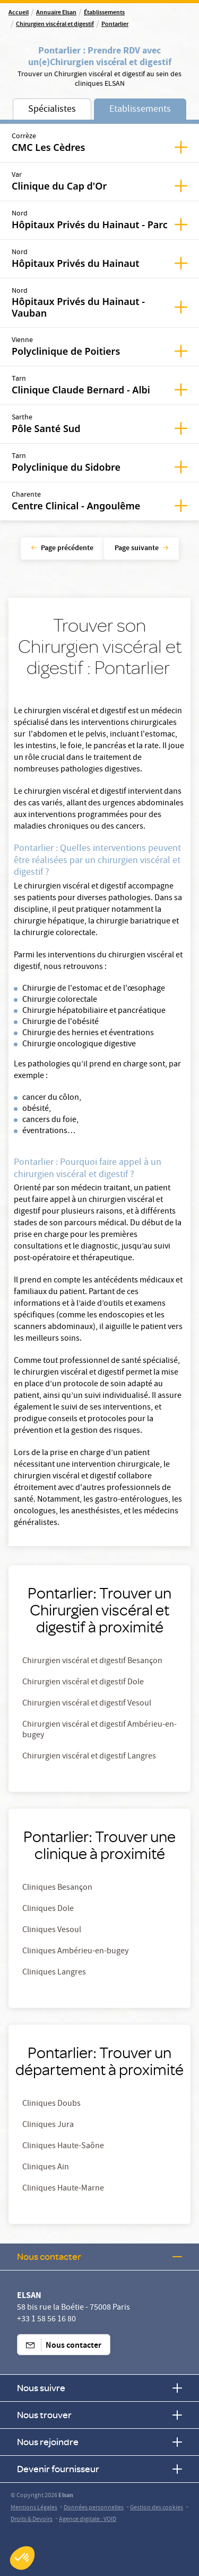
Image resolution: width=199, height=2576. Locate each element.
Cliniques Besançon (57, 1888)
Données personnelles (94, 2508)
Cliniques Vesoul (51, 1930)
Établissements (104, 13)
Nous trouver (99, 2415)
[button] (22, 2558)
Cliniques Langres (54, 1973)
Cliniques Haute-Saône (63, 2146)
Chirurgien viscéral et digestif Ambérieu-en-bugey (99, 1730)
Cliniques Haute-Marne (63, 2189)
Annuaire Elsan (56, 13)
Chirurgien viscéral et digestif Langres (89, 1757)
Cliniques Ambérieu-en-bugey (75, 1951)
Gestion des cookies (156, 2508)
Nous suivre (99, 2388)
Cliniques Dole (48, 1909)
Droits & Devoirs (32, 2520)
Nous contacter (99, 2256)
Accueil (18, 13)
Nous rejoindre (99, 2442)
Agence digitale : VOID (87, 2520)
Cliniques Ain (45, 2167)
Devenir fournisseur (99, 2469)
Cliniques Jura (48, 2125)
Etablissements (140, 110)
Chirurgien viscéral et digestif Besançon (92, 1661)
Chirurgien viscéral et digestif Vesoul (86, 1704)
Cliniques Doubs (51, 2104)
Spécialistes (52, 110)
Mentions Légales (34, 2508)
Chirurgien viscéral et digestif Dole (83, 1682)
